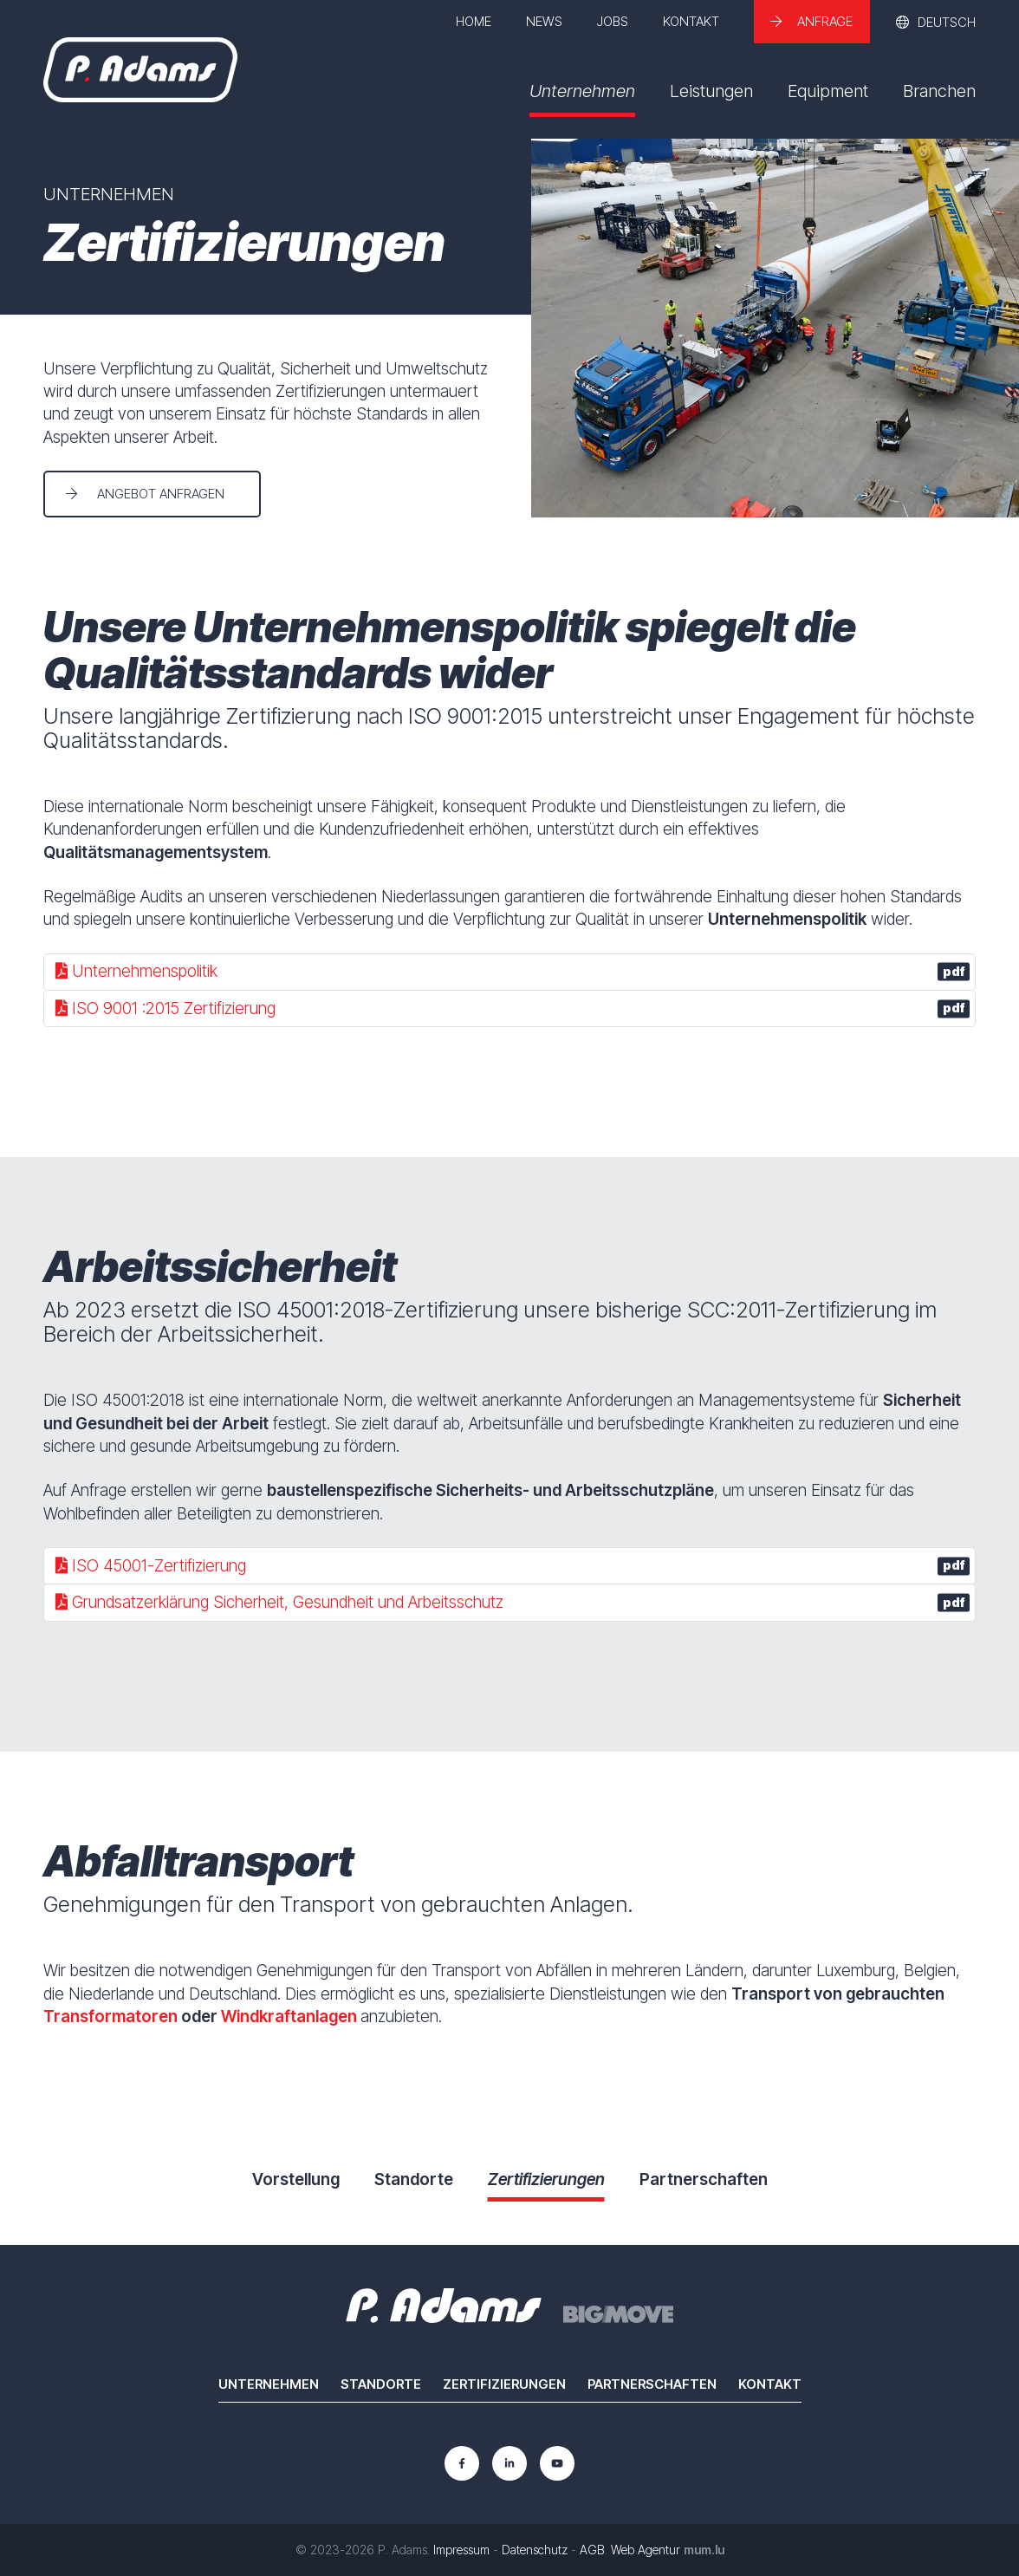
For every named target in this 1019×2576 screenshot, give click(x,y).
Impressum (461, 2549)
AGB (592, 2549)
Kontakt (691, 21)
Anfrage (825, 21)
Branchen (939, 91)
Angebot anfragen (160, 493)
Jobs (612, 21)
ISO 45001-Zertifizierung (512, 1566)
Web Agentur (645, 2549)
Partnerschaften (652, 2384)
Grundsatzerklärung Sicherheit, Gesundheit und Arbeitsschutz (512, 1602)
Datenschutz (535, 2549)
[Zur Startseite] (140, 69)
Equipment (828, 91)
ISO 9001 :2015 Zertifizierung (512, 1008)
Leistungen (711, 91)
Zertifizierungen (504, 2384)
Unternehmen (582, 91)
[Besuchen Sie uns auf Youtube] (557, 2463)
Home (473, 21)
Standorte (381, 2384)
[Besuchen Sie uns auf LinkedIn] (509, 2463)
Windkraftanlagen (289, 2016)
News (544, 21)
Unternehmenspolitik (512, 971)
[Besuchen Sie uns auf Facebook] (462, 2463)
